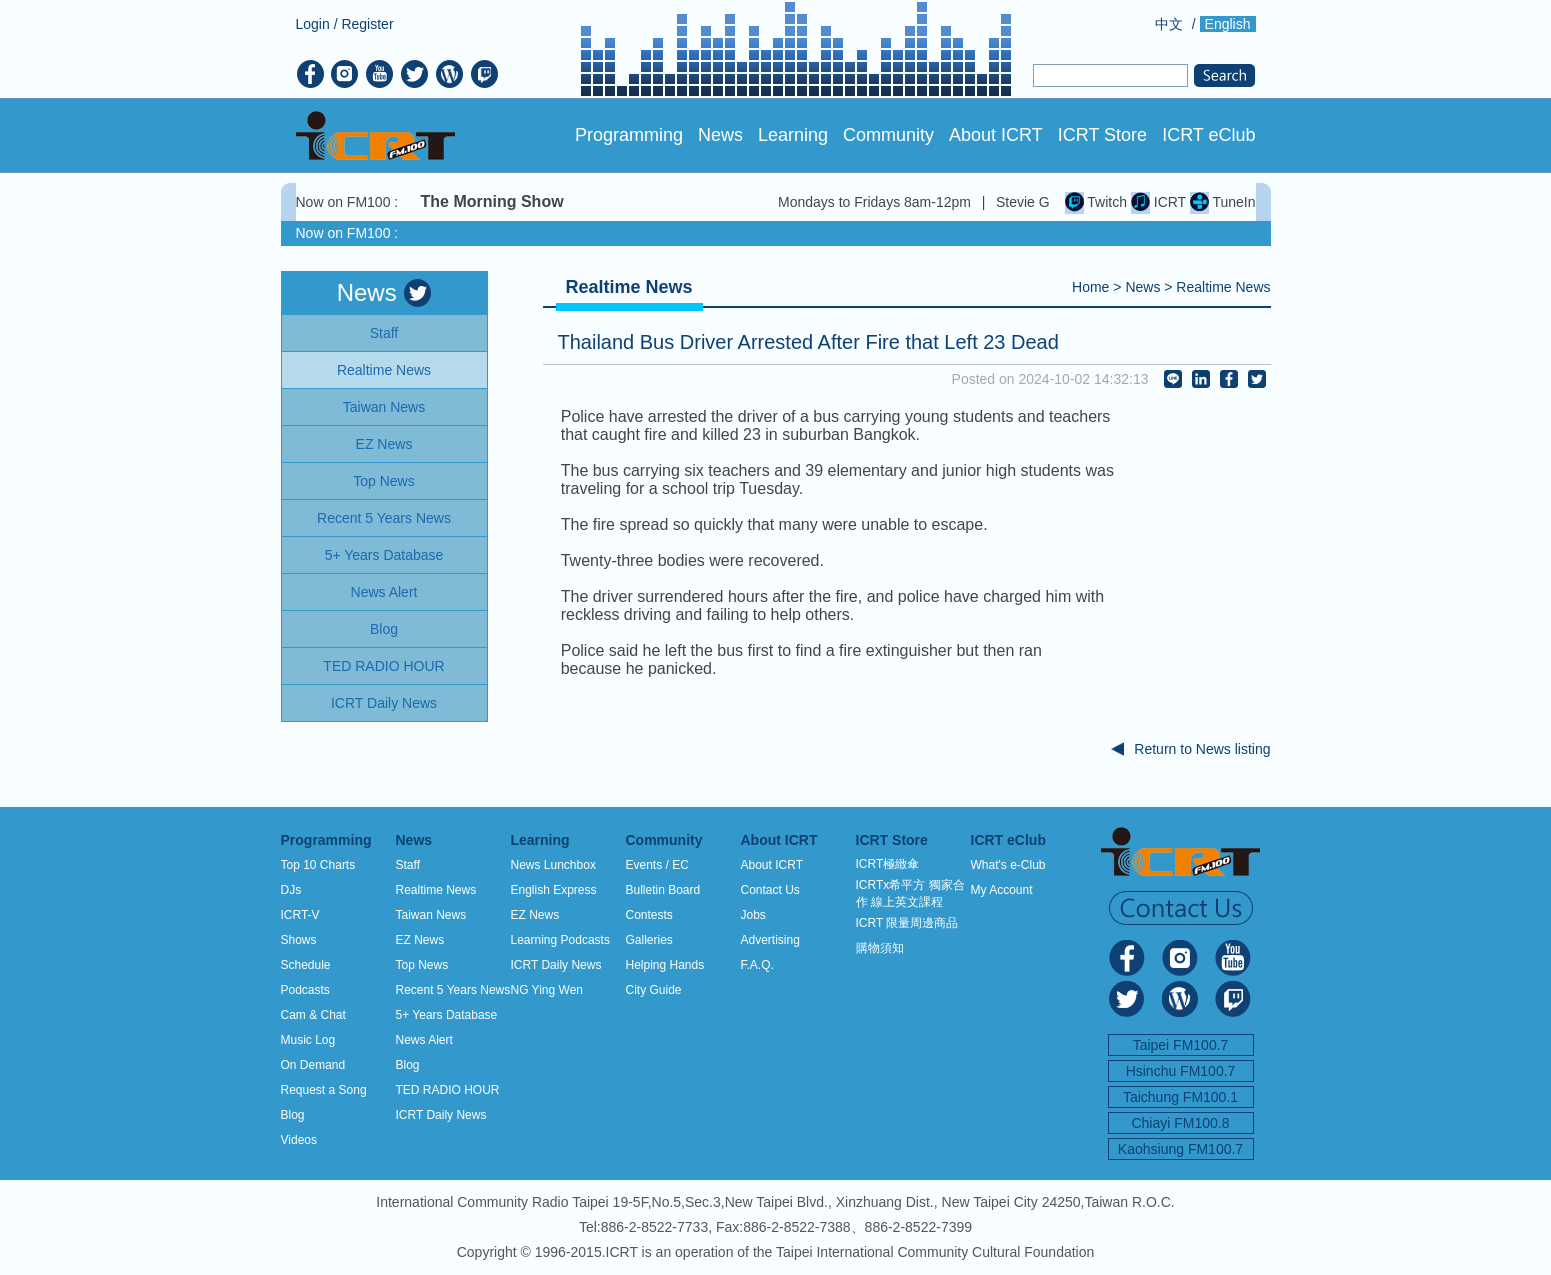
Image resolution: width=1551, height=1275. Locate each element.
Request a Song (324, 1090)
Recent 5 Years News (453, 990)
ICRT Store (1102, 135)
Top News (422, 965)
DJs (291, 890)
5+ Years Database (447, 1015)
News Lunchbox (553, 865)
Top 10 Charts (318, 865)
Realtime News (1223, 287)
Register (367, 24)
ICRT (1158, 202)
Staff (408, 865)
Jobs (753, 915)
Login (313, 24)
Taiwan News (431, 915)
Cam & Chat (313, 1015)
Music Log (308, 1040)
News (720, 135)
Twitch (1096, 202)
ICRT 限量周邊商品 (907, 923)
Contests (649, 915)
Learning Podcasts (560, 940)
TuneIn (1223, 202)
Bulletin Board (663, 890)
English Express (554, 890)
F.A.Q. (757, 965)
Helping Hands (665, 965)
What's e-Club (1008, 865)
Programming (629, 135)
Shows (299, 940)
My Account (1002, 890)
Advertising (770, 940)
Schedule (306, 965)
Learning (793, 135)
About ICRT (996, 135)
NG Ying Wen (547, 990)
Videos (299, 1140)
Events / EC (657, 865)
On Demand (313, 1065)
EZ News (420, 940)
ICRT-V (300, 915)
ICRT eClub (1208, 135)
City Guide (654, 990)
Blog (293, 1115)
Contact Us (770, 890)
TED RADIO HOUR (448, 1090)
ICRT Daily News (441, 1115)
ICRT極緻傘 (888, 864)
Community (888, 135)
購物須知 (880, 948)
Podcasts (305, 990)
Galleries (649, 940)
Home (1090, 287)
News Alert (424, 1040)
